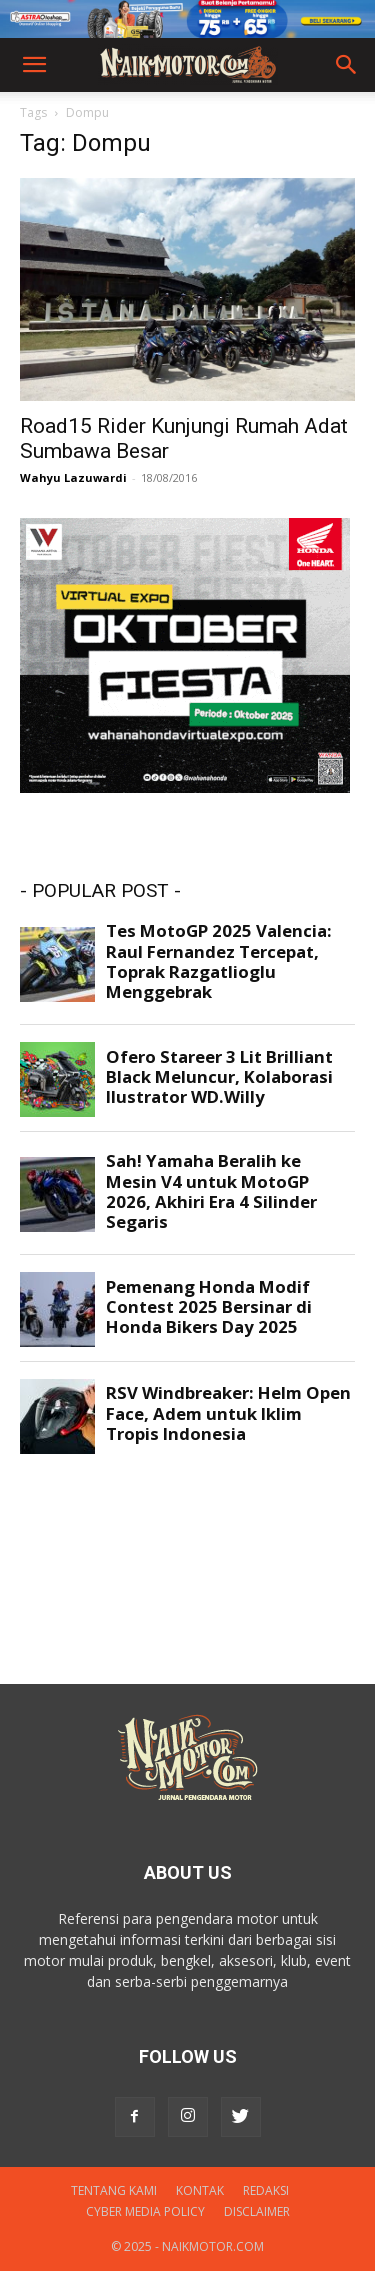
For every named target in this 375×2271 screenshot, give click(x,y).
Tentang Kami (114, 2190)
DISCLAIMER (257, 2211)
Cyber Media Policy (145, 2211)
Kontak (200, 2190)
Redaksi (266, 2190)
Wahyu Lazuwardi (73, 477)
